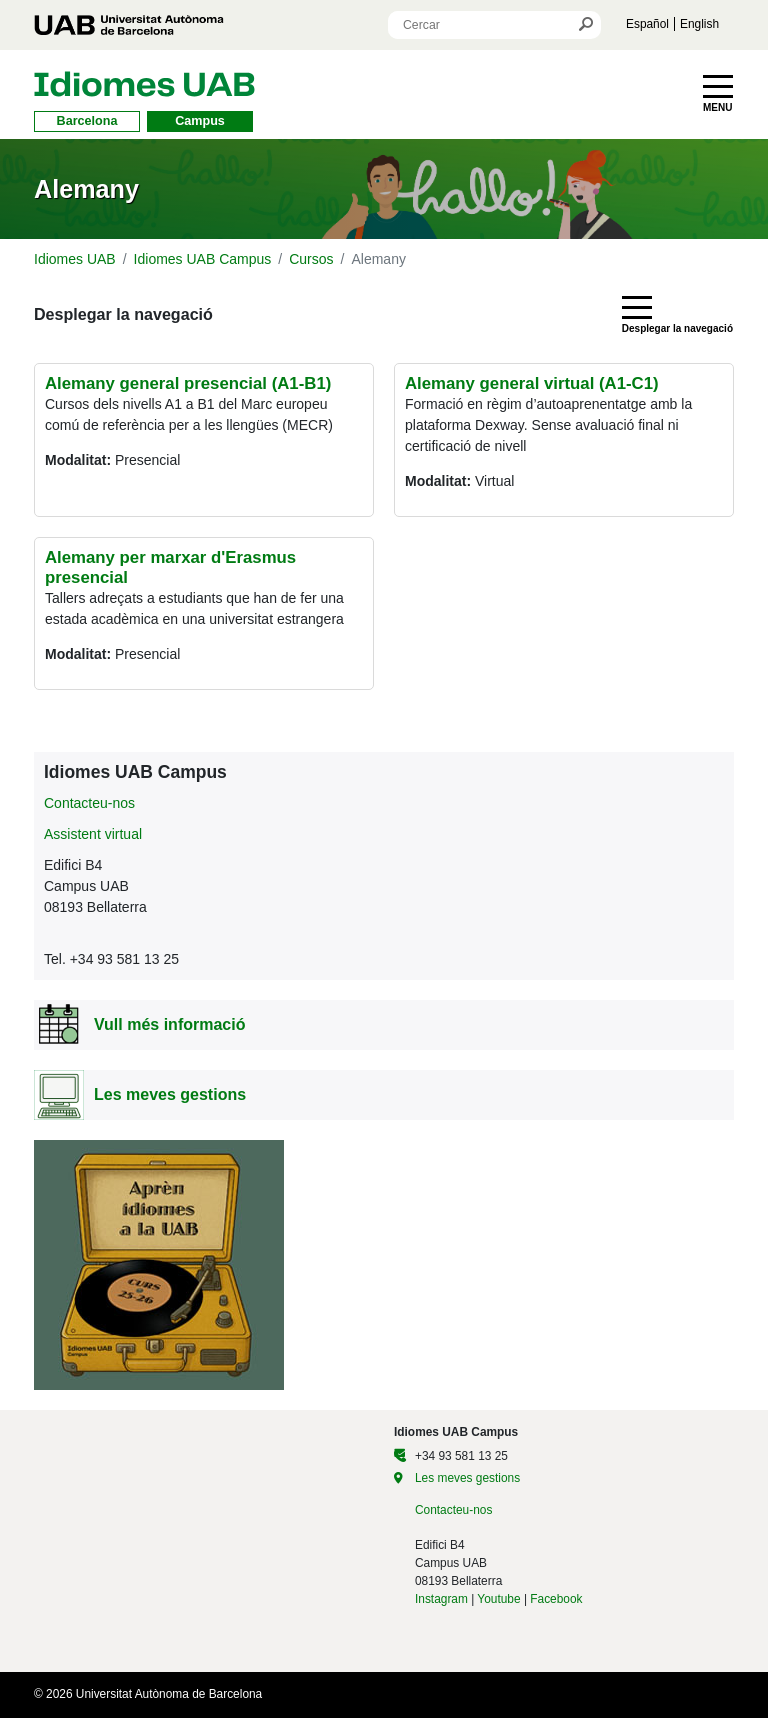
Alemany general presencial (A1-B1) (188, 383)
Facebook (556, 1599)
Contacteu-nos (89, 803)
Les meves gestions (467, 1478)
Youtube (498, 1599)
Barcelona (87, 121)
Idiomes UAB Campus (203, 259)
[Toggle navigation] (718, 94)
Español (647, 24)
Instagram (441, 1599)
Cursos (311, 259)
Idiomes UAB (75, 259)
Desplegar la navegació (123, 314)
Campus (200, 121)
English (699, 24)
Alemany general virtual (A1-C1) (532, 383)
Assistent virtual (93, 834)
